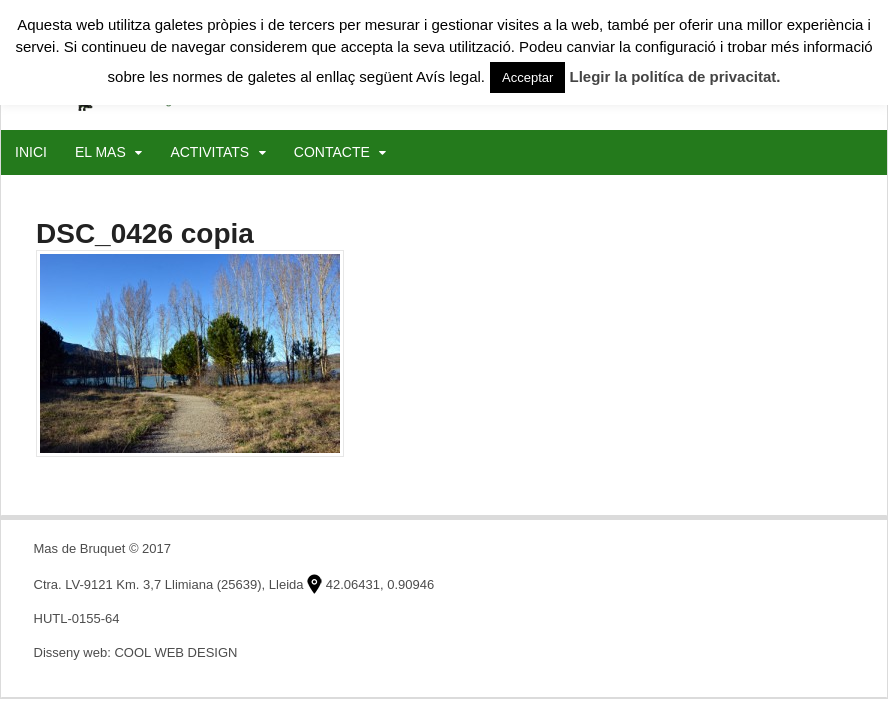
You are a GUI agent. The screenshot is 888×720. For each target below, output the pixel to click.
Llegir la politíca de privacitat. (675, 76)
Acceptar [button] (527, 77)
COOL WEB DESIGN (175, 652)
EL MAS (100, 152)
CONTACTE (332, 152)
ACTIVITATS (209, 152)
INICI (31, 152)
